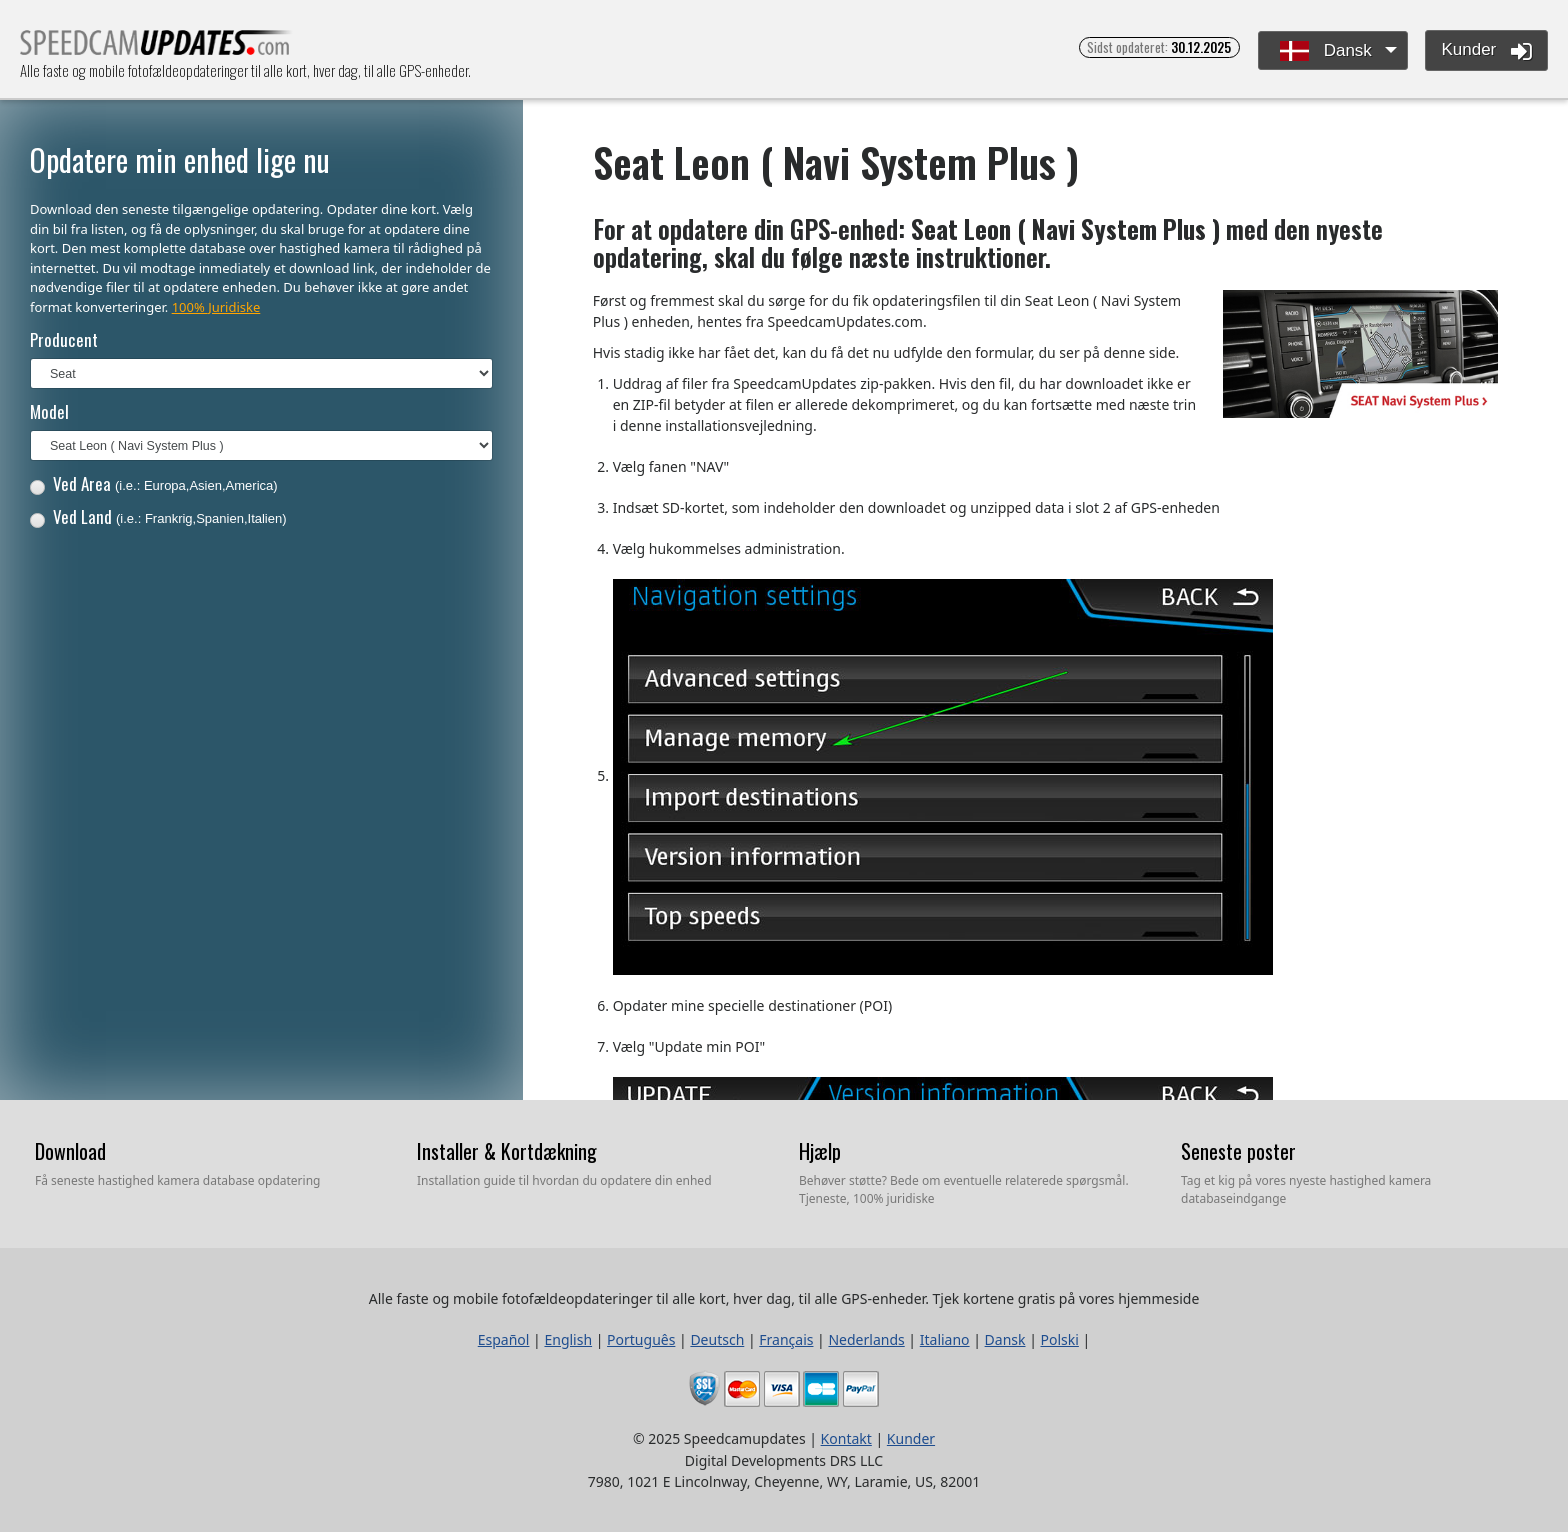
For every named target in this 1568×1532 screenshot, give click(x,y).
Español (504, 1339)
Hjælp (820, 1151)
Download (70, 1151)
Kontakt (846, 1438)
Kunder (1486, 51)
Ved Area (154, 483)
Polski (1060, 1339)
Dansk (1326, 51)
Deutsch (717, 1339)
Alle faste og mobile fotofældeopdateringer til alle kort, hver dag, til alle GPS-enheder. (156, 48)
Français (786, 1339)
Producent (64, 339)
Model (49, 411)
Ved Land (158, 516)
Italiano (945, 1339)
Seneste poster (1238, 1151)
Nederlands (866, 1339)
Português (641, 1339)
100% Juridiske (216, 307)
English (568, 1339)
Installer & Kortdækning (507, 1151)
